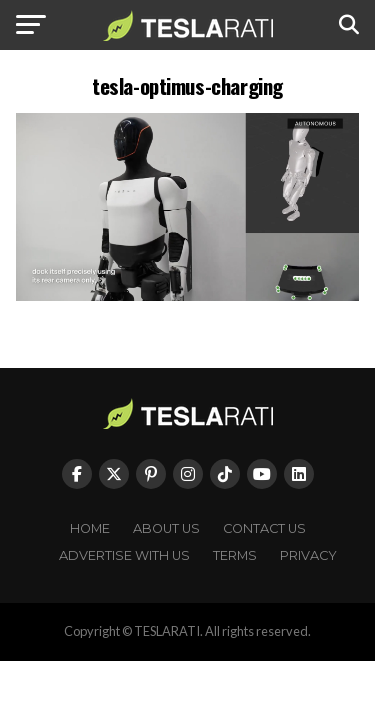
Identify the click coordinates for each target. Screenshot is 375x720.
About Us (166, 528)
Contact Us (264, 528)
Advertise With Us (124, 555)
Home (90, 528)
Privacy (308, 555)
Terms (235, 555)
